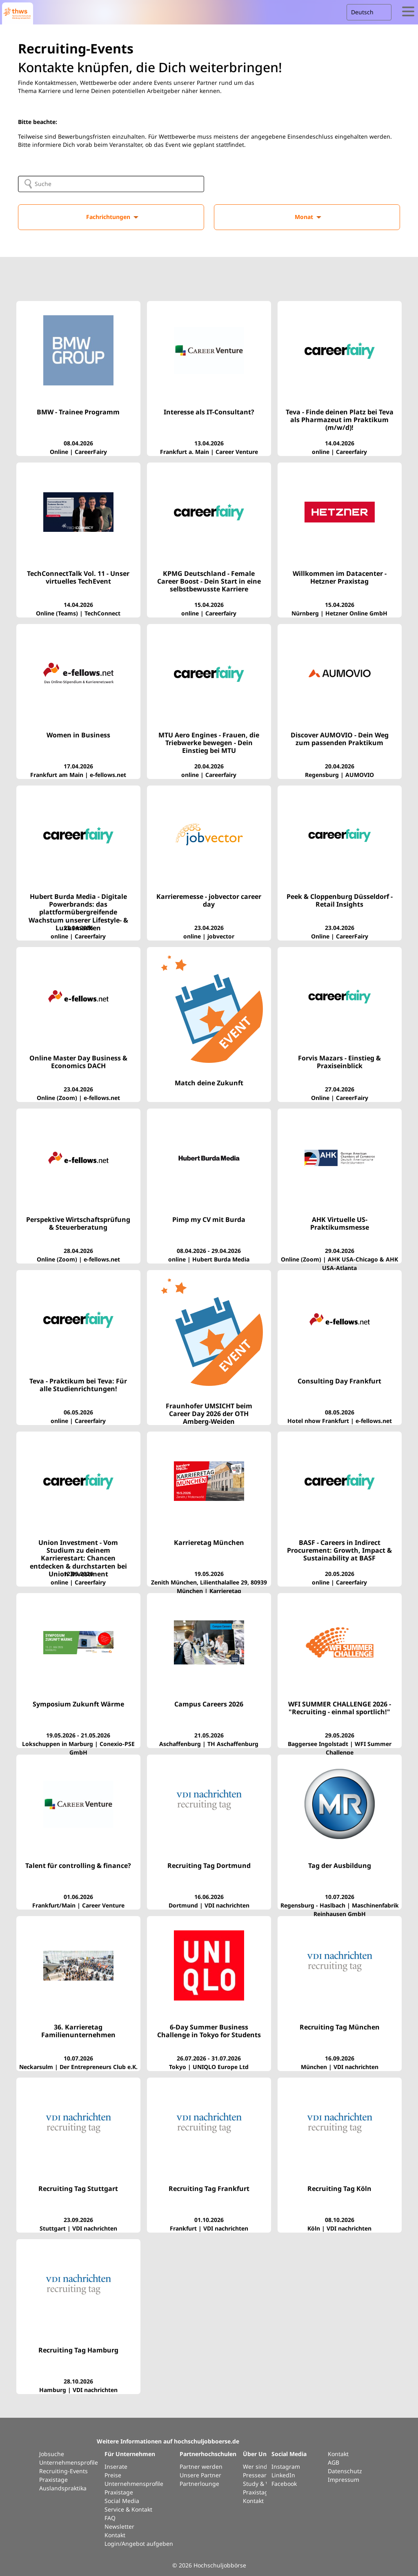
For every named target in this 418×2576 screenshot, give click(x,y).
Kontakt (114, 2535)
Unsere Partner (200, 2475)
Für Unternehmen (129, 2454)
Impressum (343, 2479)
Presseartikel (260, 2475)
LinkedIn (283, 2475)
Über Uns (256, 2454)
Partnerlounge (199, 2483)
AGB (333, 2462)
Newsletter (119, 2526)
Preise (112, 2475)
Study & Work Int (266, 2483)
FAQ (110, 2518)
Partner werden (201, 2466)
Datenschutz (345, 2471)
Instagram (285, 2466)
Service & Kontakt (128, 2509)
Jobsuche (51, 2454)
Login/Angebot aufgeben (138, 2543)
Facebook (284, 2483)
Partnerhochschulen (208, 2454)
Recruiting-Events (63, 2471)
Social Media (121, 2501)
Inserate (115, 2466)
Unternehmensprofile (68, 2462)
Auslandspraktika (63, 2488)
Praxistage (53, 2479)
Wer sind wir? (261, 2466)
